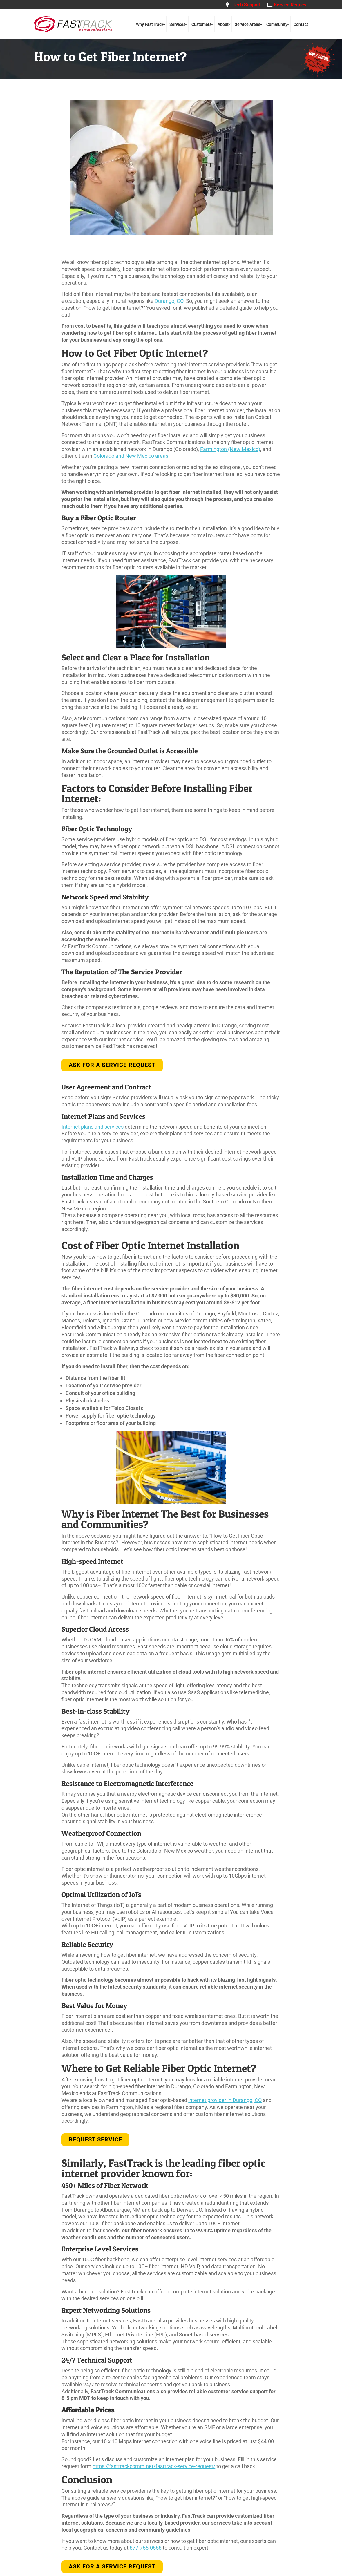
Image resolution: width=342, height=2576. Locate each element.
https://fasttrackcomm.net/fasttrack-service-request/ (154, 2466)
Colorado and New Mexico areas (130, 456)
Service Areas (247, 24)
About (223, 24)
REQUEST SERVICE (95, 2139)
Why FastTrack (149, 24)
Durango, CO (169, 301)
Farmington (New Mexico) (230, 449)
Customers (201, 24)
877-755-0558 (146, 2548)
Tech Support (243, 5)
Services (177, 24)
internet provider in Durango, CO (225, 2100)
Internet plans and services (92, 1127)
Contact (301, 24)
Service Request (287, 5)
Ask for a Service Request (112, 1064)
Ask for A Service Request (112, 2566)
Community (276, 24)
